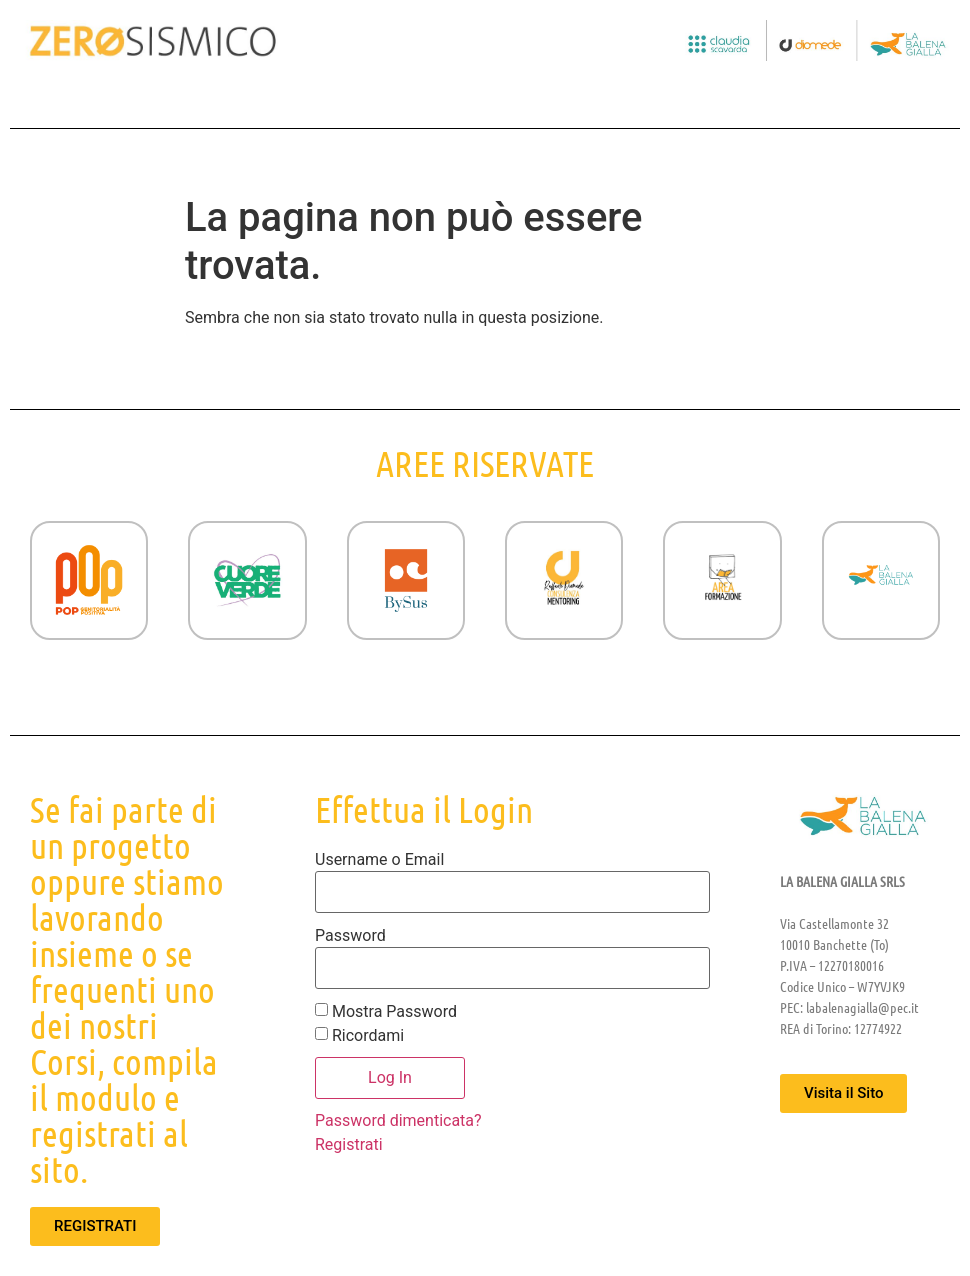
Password (350, 936)
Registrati (349, 1144)
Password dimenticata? (398, 1120)
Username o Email (379, 860)
